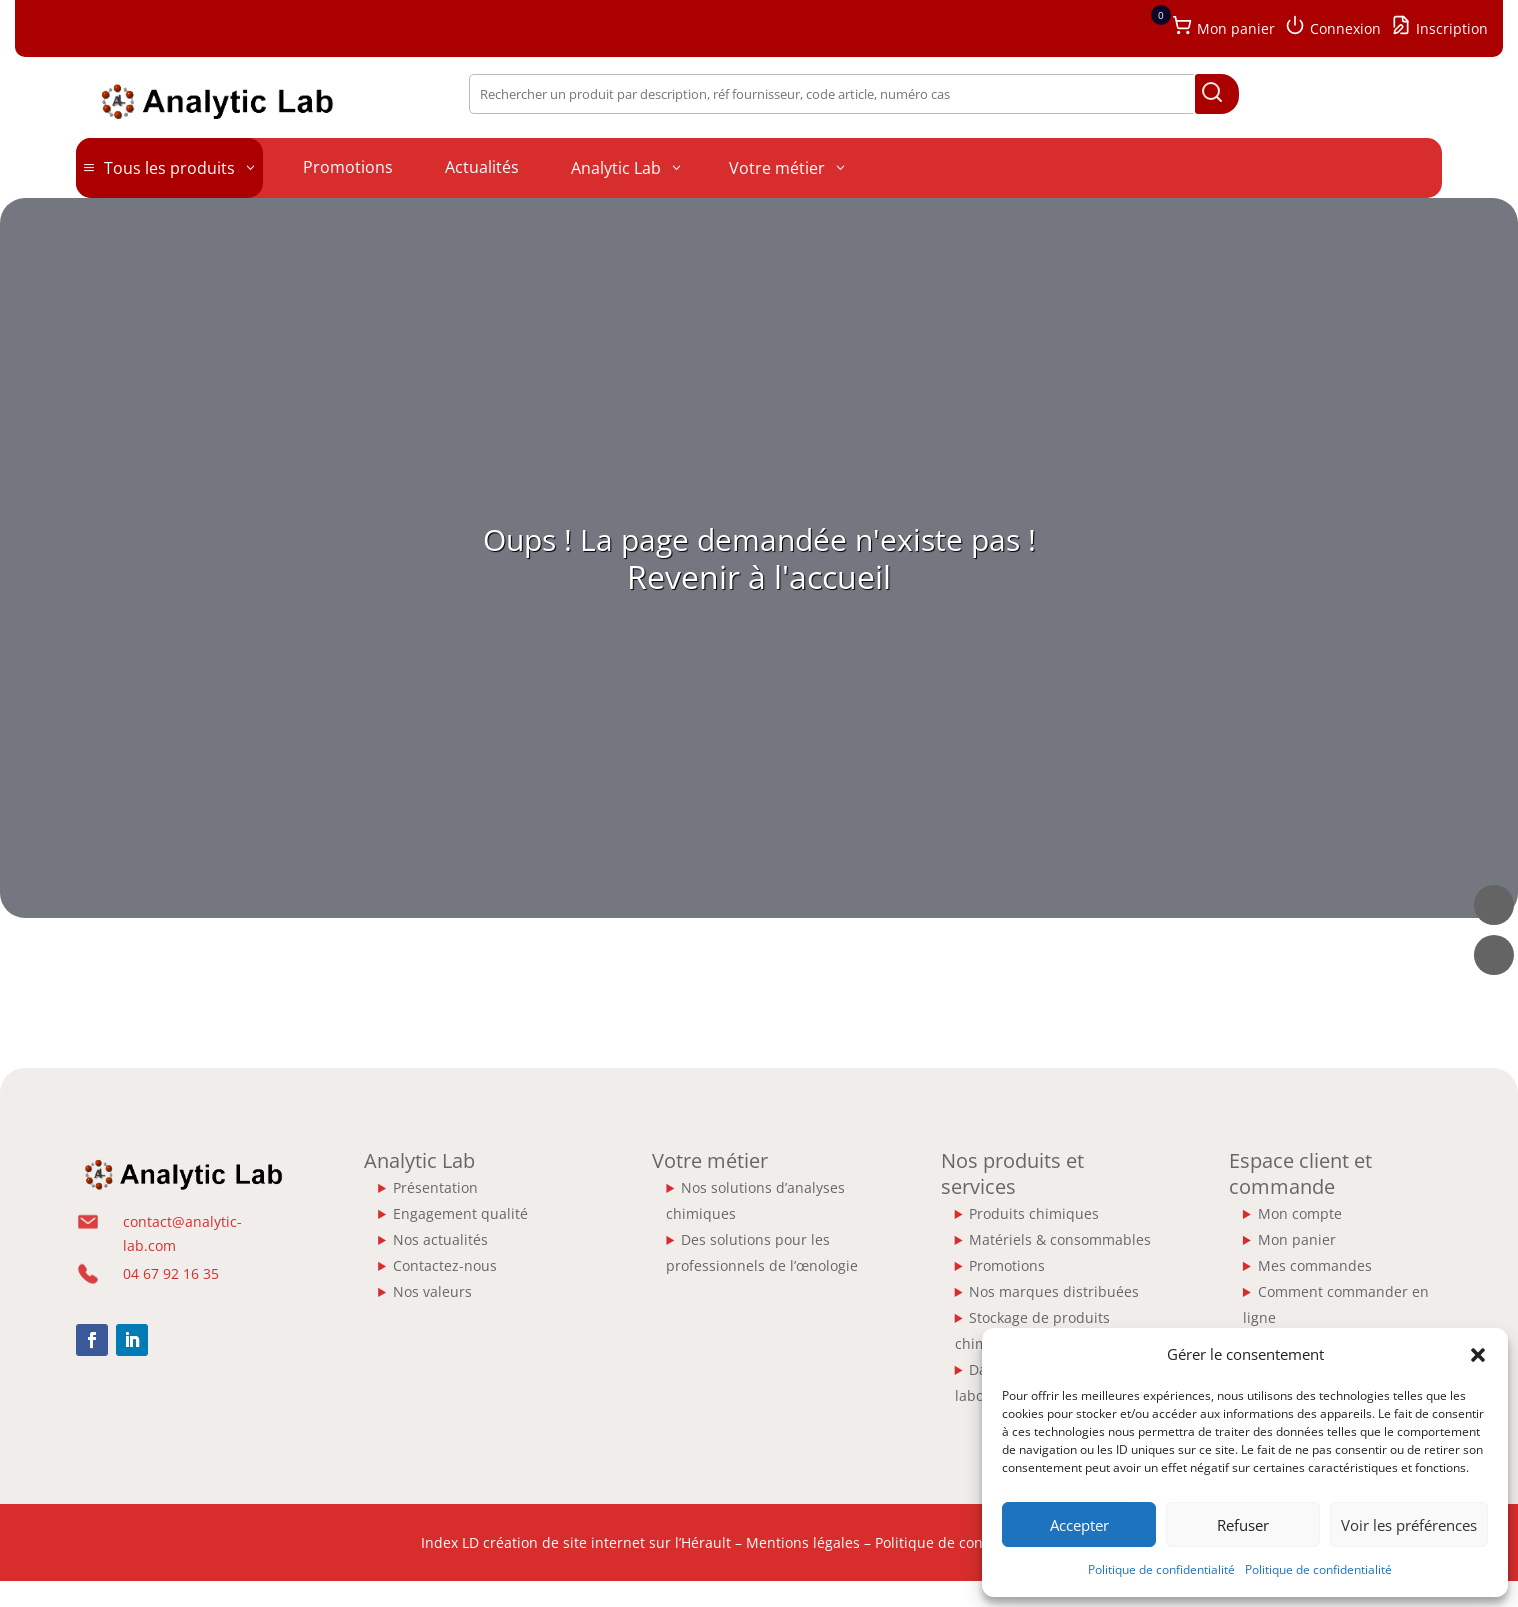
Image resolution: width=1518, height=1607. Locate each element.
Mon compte (1300, 1213)
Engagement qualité (460, 1213)
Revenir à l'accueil (759, 576)
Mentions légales (803, 1542)
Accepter (1079, 1525)
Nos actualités (440, 1239)
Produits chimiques (1034, 1213)
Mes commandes (1315, 1265)
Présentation (435, 1187)
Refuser (1243, 1525)
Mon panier (1297, 1239)
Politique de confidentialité (1161, 1569)
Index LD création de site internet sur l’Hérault (576, 1542)
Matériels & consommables (1060, 1239)
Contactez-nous (445, 1265)
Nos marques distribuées (1054, 1291)
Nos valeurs (432, 1291)
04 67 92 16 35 (171, 1273)
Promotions (1007, 1265)
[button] (1478, 1355)
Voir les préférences (1409, 1525)
